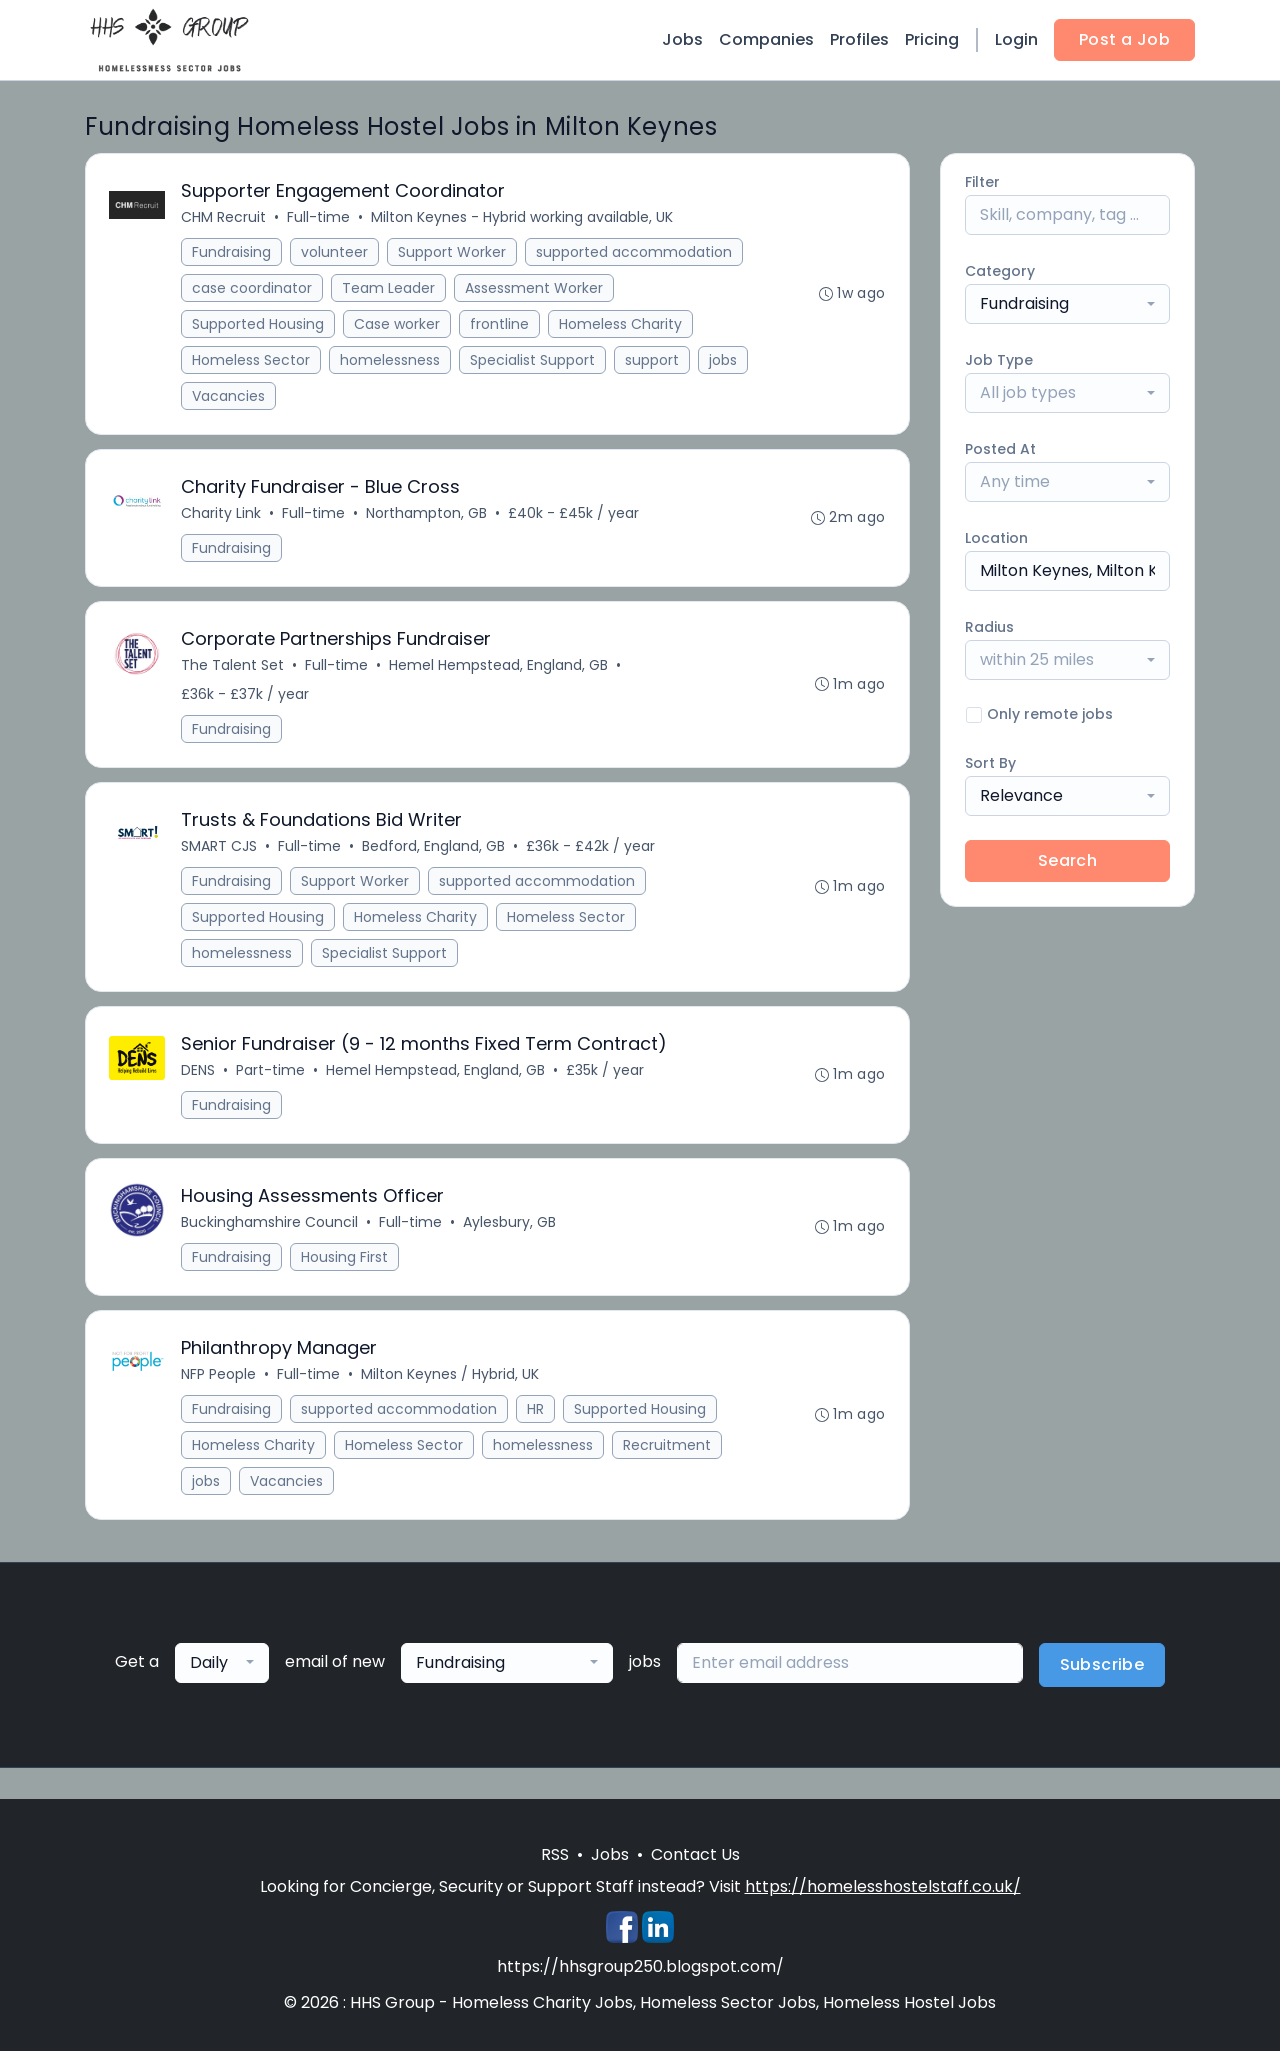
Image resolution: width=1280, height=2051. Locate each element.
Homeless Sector (252, 361)
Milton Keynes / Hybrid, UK (451, 1381)
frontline (500, 325)
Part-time (271, 1075)
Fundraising (232, 253)
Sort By (990, 763)
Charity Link (222, 515)
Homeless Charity (621, 325)
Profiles (859, 39)
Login (1016, 39)
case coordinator (253, 289)
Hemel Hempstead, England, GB (499, 668)
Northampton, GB (427, 515)
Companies (766, 39)
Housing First (345, 1263)
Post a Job (1124, 39)
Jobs (682, 39)
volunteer (335, 253)
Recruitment (668, 1452)
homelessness (391, 361)
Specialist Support (533, 361)
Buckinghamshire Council (270, 1228)
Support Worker (453, 253)
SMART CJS (220, 850)
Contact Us (695, 1854)
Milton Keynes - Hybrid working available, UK (523, 218)
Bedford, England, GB (434, 850)
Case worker (398, 325)
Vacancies (229, 397)
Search (1067, 860)
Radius (989, 627)
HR (536, 1416)
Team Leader (389, 289)
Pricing (932, 39)
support (653, 361)
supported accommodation (635, 253)
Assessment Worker (535, 289)
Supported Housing (259, 325)
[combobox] (1067, 304)
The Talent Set (233, 668)
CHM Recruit (224, 218)
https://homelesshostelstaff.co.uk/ (883, 1886)
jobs (724, 361)
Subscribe (1102, 1671)
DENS (199, 1075)
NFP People (219, 1381)
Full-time (319, 218)
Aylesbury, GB (510, 1228)
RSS (555, 1854)
